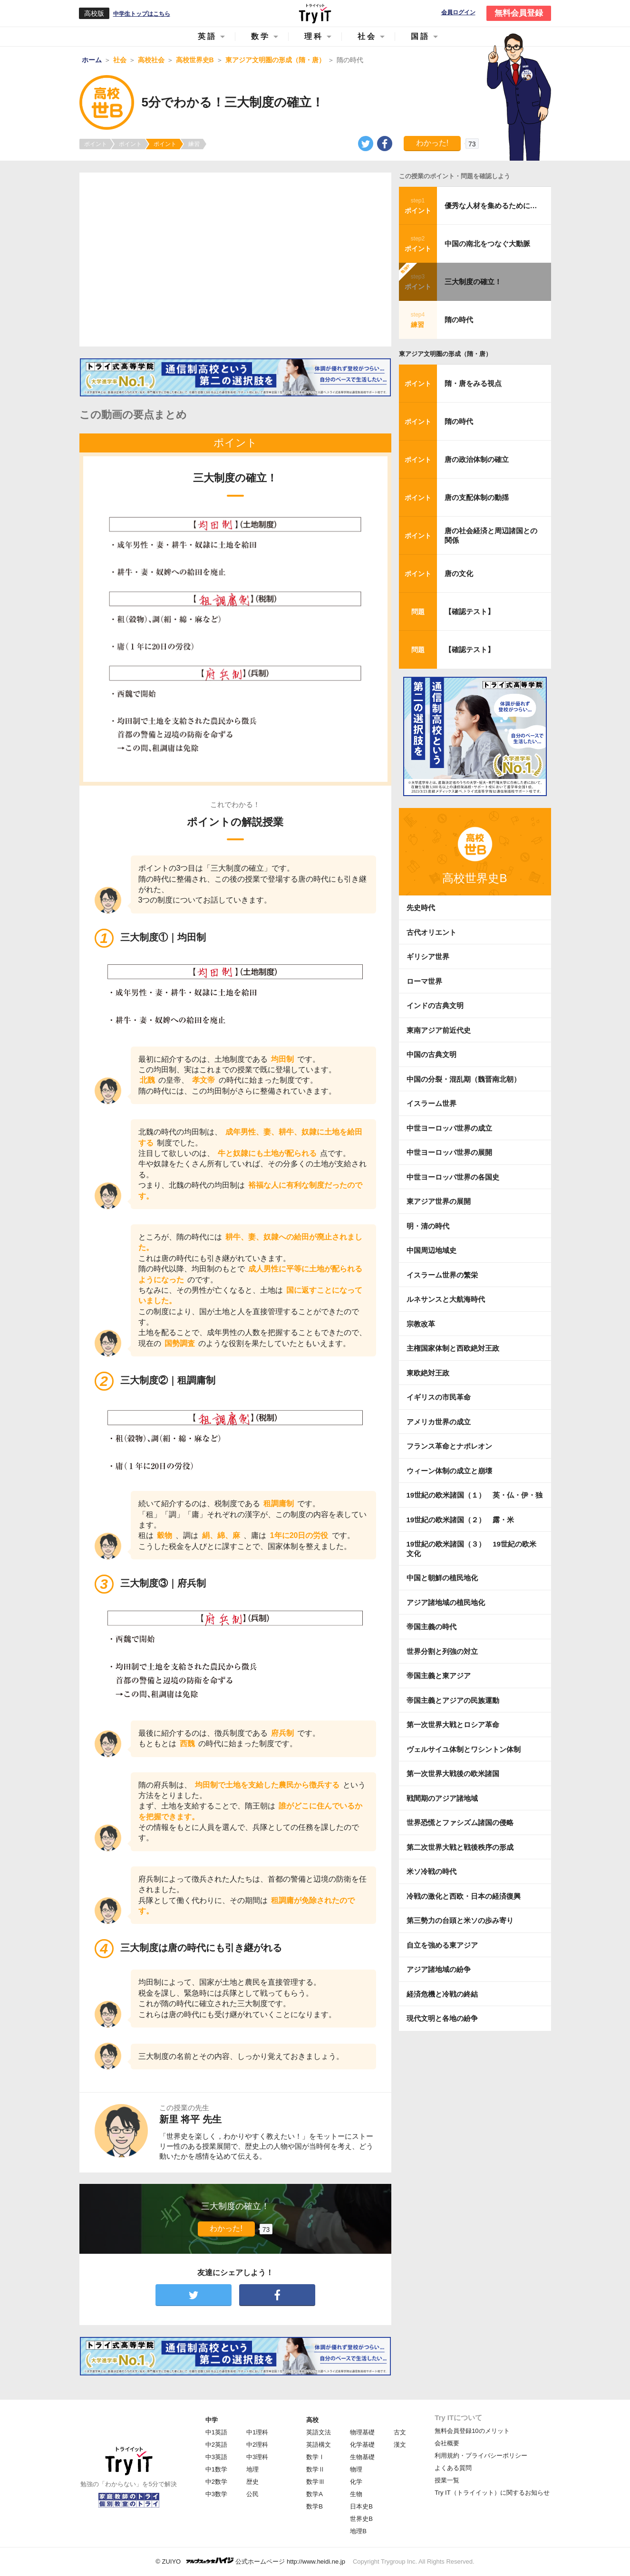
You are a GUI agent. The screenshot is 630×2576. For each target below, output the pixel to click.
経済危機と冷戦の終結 (442, 1994)
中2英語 (216, 2444)
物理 (356, 2469)
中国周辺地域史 (431, 1250)
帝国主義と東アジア (439, 1676)
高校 (312, 2419)
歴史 (252, 2481)
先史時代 (421, 908)
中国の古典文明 (431, 1054)
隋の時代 (459, 320)
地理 (252, 2469)
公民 (252, 2494)
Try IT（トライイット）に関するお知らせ (492, 2492)
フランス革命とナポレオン (449, 1446)
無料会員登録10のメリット (472, 2430)
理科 (313, 36)
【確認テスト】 (469, 611)
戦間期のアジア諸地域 (442, 1798)
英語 (207, 36)
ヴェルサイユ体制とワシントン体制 (464, 1749)
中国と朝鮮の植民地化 (442, 1578)
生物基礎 (362, 2457)
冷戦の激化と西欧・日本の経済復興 (464, 1896)
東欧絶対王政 (428, 1373)
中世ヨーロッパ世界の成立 (449, 1128)
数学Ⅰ (315, 2457)
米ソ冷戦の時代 (431, 1871)
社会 (367, 36)
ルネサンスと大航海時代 (446, 1299)
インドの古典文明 (435, 1005)
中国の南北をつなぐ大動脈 (487, 244)
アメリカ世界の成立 (439, 1422)
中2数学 (216, 2481)
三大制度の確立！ (473, 282)
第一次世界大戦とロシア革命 (453, 1725)
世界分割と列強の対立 (442, 1651)
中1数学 (216, 2469)
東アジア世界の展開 (439, 1201)
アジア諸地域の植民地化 (446, 1602)
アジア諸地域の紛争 (439, 1969)
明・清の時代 (428, 1226)
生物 (356, 2494)
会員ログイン (458, 13)
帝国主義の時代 (431, 1627)
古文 (400, 2432)
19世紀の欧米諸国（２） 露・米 (464, 1520)
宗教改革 (421, 1324)
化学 (356, 2481)
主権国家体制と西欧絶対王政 (453, 1348)
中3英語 (216, 2457)
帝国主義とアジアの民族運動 (453, 1700)
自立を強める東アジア (442, 1945)
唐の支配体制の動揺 (477, 497)
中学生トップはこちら (141, 14)
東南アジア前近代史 (439, 1030)
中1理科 (257, 2432)
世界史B (361, 2518)
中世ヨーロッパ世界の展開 (449, 1152)
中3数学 (216, 2494)
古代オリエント (431, 932)
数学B (314, 2506)
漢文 (400, 2444)
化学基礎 (362, 2444)
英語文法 (318, 2432)
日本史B (361, 2506)
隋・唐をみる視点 (473, 383)
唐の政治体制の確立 (477, 459)
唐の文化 (459, 573)
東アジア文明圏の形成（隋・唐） (445, 353)
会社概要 (447, 2443)
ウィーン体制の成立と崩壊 (449, 1471)
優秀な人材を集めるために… (491, 206)
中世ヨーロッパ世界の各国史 (453, 1177)
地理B (358, 2531)
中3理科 (257, 2457)
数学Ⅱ (315, 2469)
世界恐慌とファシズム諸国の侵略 (460, 1822)
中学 (211, 2419)
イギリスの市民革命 (439, 1397)
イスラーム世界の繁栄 (442, 1275)
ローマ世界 (424, 981)
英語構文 (318, 2444)
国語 (420, 36)
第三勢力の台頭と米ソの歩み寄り (460, 1920)
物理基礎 (362, 2432)
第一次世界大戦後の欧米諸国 (453, 1773)
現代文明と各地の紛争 (442, 2018)
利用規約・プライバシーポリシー (481, 2455)
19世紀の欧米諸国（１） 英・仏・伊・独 (475, 1495)
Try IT (315, 13)
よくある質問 (453, 2467)
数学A (314, 2494)
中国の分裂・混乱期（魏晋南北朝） (464, 1079)
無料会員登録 (518, 13)
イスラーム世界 (431, 1103)
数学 (260, 36)
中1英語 (216, 2432)
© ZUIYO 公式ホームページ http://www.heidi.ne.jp (250, 2561)
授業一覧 (447, 2480)
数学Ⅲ (315, 2481)
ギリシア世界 (428, 956)
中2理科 (257, 2444)
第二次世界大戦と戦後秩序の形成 (460, 1847)
